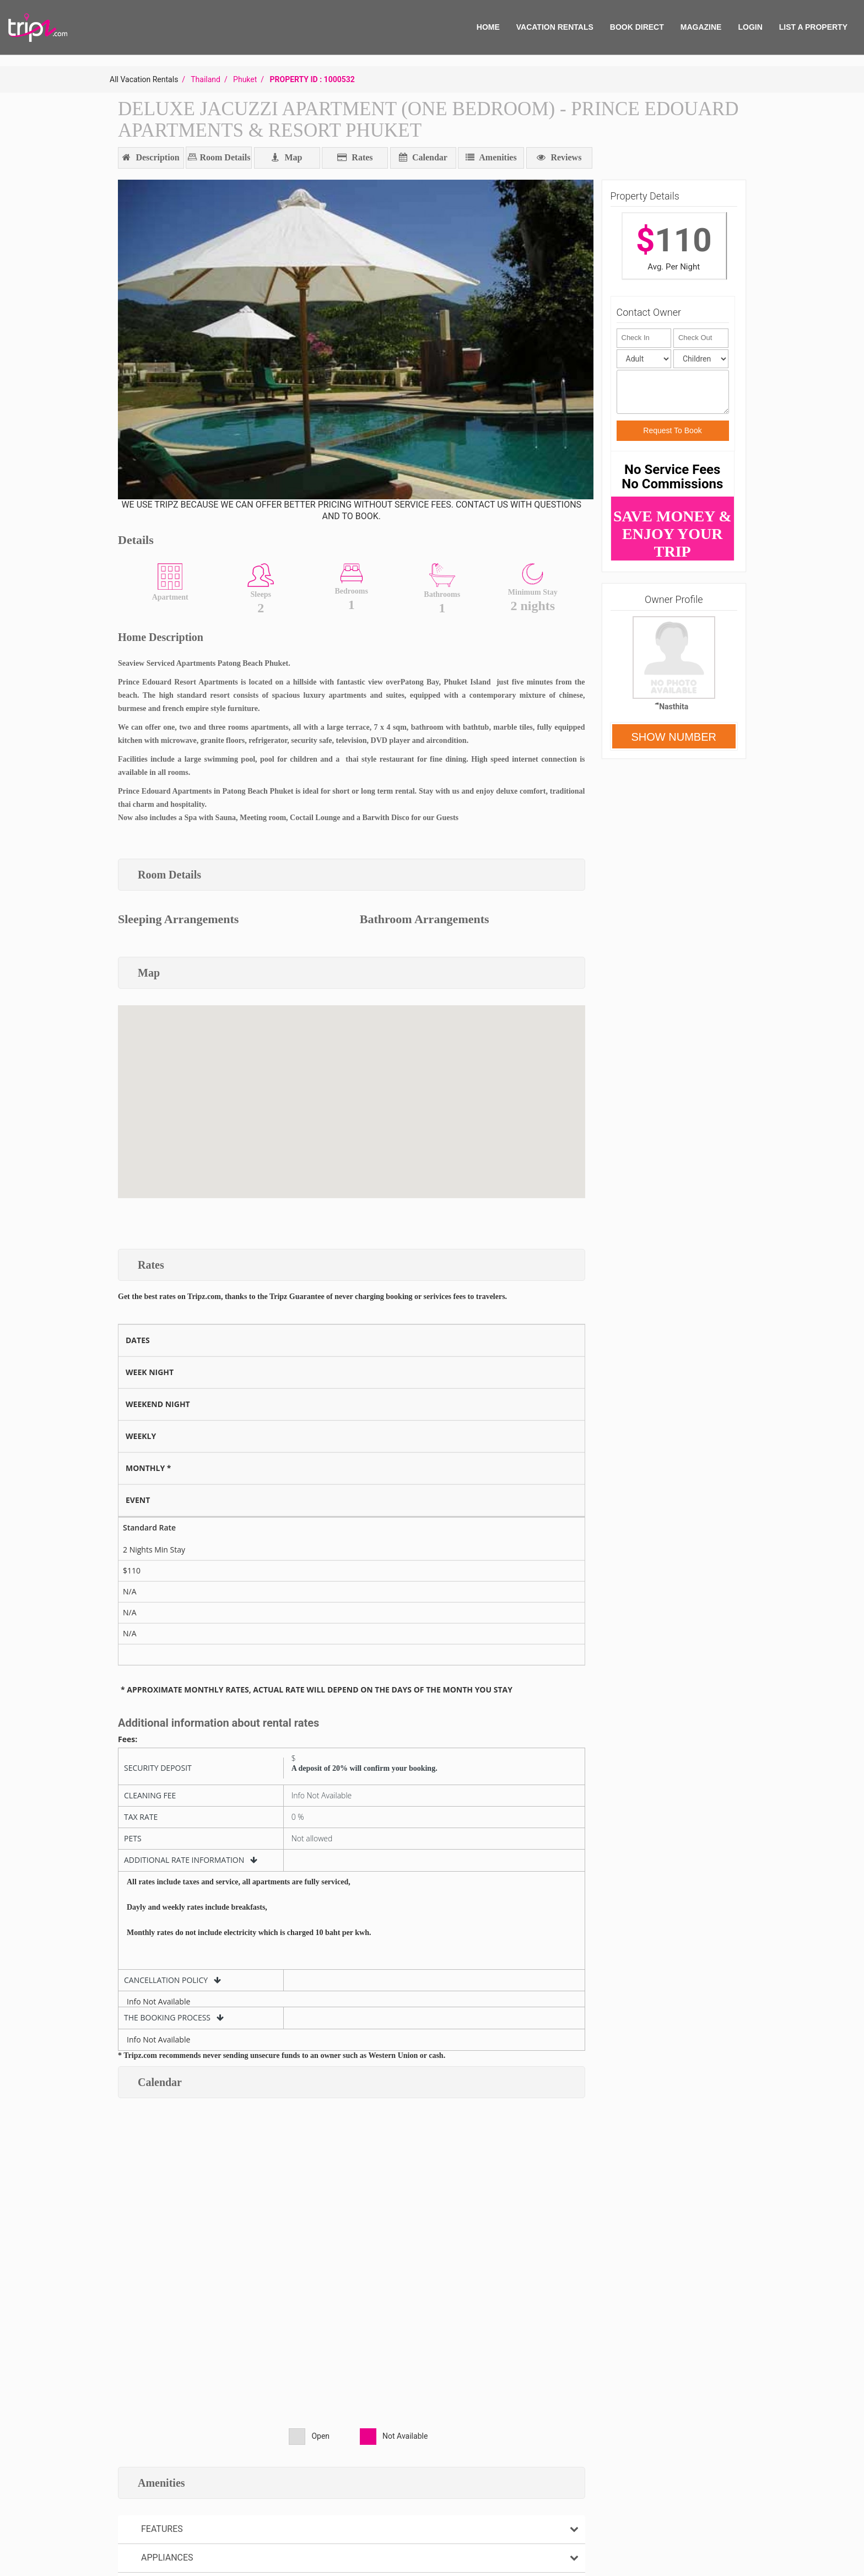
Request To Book (672, 430)
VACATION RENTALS (554, 27)
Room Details (223, 157)
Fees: (127, 1739)
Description (150, 157)
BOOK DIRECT (637, 27)
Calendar (423, 157)
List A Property (813, 27)
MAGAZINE (701, 27)
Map (287, 157)
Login (750, 27)
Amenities (491, 157)
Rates (354, 157)
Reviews (559, 157)
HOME (488, 27)
